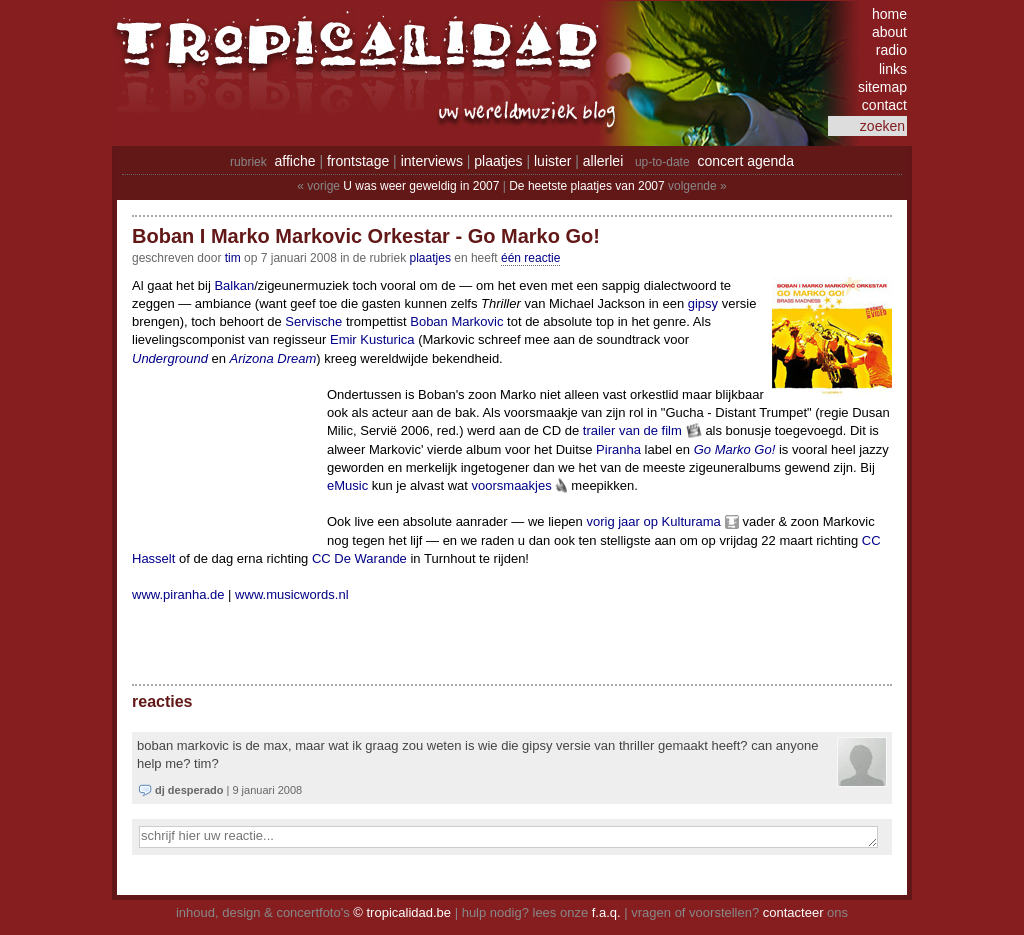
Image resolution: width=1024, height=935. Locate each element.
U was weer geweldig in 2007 (421, 186)
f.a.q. (606, 912)
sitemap (882, 87)
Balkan (234, 285)
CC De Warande (359, 558)
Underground (170, 358)
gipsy (703, 303)
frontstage (358, 161)
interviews (432, 161)
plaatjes (498, 161)
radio (891, 50)
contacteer (793, 912)
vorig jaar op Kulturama (653, 521)
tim (233, 258)
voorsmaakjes (512, 485)
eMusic (347, 485)
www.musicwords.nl (291, 594)
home (889, 14)
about (889, 32)
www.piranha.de (178, 594)
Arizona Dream (273, 358)
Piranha (618, 449)
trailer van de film (632, 430)
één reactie (530, 258)
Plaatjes (430, 258)
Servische (313, 321)
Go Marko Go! (735, 449)
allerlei (603, 161)
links (893, 69)
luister (552, 161)
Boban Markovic (456, 321)
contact (884, 105)
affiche (295, 161)
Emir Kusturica (372, 339)
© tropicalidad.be (402, 912)
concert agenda (745, 161)
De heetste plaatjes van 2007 (586, 186)
